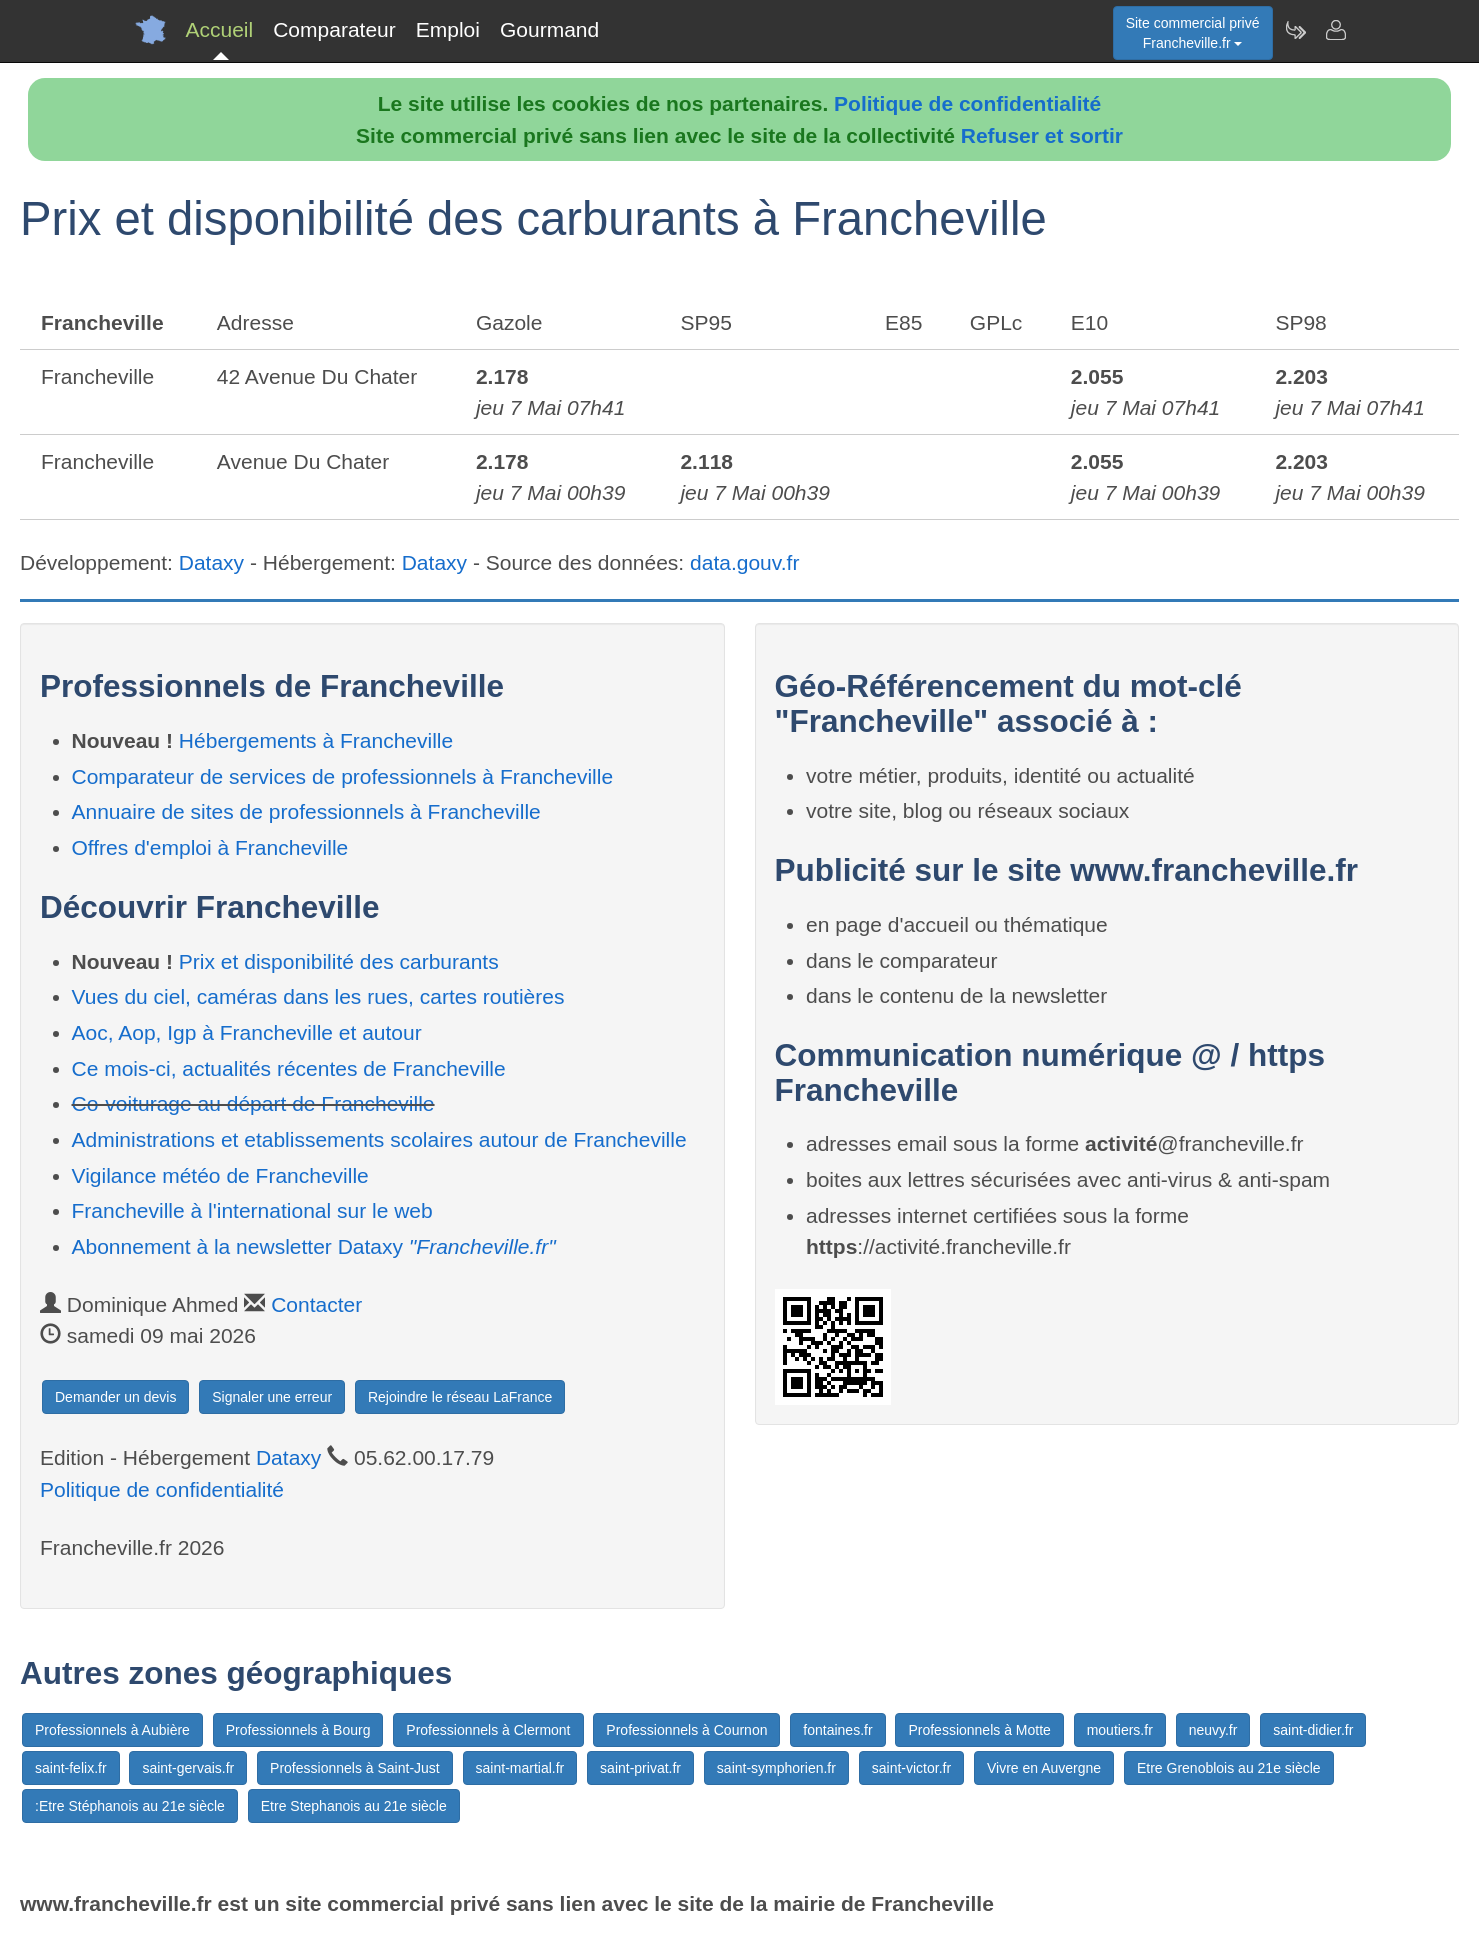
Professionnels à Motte (979, 1730)
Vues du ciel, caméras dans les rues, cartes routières (318, 996)
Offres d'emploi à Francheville (210, 847)
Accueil (220, 29)
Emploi (448, 29)
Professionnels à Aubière (112, 1730)
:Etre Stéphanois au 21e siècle (130, 1806)
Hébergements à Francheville (316, 740)
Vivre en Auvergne (1044, 1768)
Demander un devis (115, 1397)
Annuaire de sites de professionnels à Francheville (306, 811)
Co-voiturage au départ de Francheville (253, 1103)
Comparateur (334, 29)
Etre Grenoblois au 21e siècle (1229, 1768)
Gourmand (549, 29)
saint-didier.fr (1313, 1730)
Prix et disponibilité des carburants (339, 961)
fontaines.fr (837, 1730)
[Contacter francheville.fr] (1335, 30)
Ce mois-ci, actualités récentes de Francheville (289, 1068)
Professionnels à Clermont (488, 1730)
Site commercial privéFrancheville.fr (1193, 33)
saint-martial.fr (520, 1768)
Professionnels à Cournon (686, 1730)
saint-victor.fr (911, 1768)
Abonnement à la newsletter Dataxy (314, 1246)
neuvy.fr (1213, 1730)
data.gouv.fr (744, 562)
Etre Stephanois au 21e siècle (354, 1806)
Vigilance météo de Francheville (220, 1175)
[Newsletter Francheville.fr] (1295, 30)
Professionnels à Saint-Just (355, 1768)
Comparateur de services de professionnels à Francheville (343, 776)
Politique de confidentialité (967, 103)
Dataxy (211, 562)
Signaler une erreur (272, 1397)
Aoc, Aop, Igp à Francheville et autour (247, 1032)
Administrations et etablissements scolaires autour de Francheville (379, 1139)
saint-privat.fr (640, 1768)
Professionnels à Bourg (298, 1730)
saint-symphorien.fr (776, 1768)
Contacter (316, 1304)
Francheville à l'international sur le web (252, 1210)
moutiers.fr (1120, 1730)
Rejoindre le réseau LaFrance (460, 1397)
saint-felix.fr (71, 1768)
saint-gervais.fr (188, 1768)
